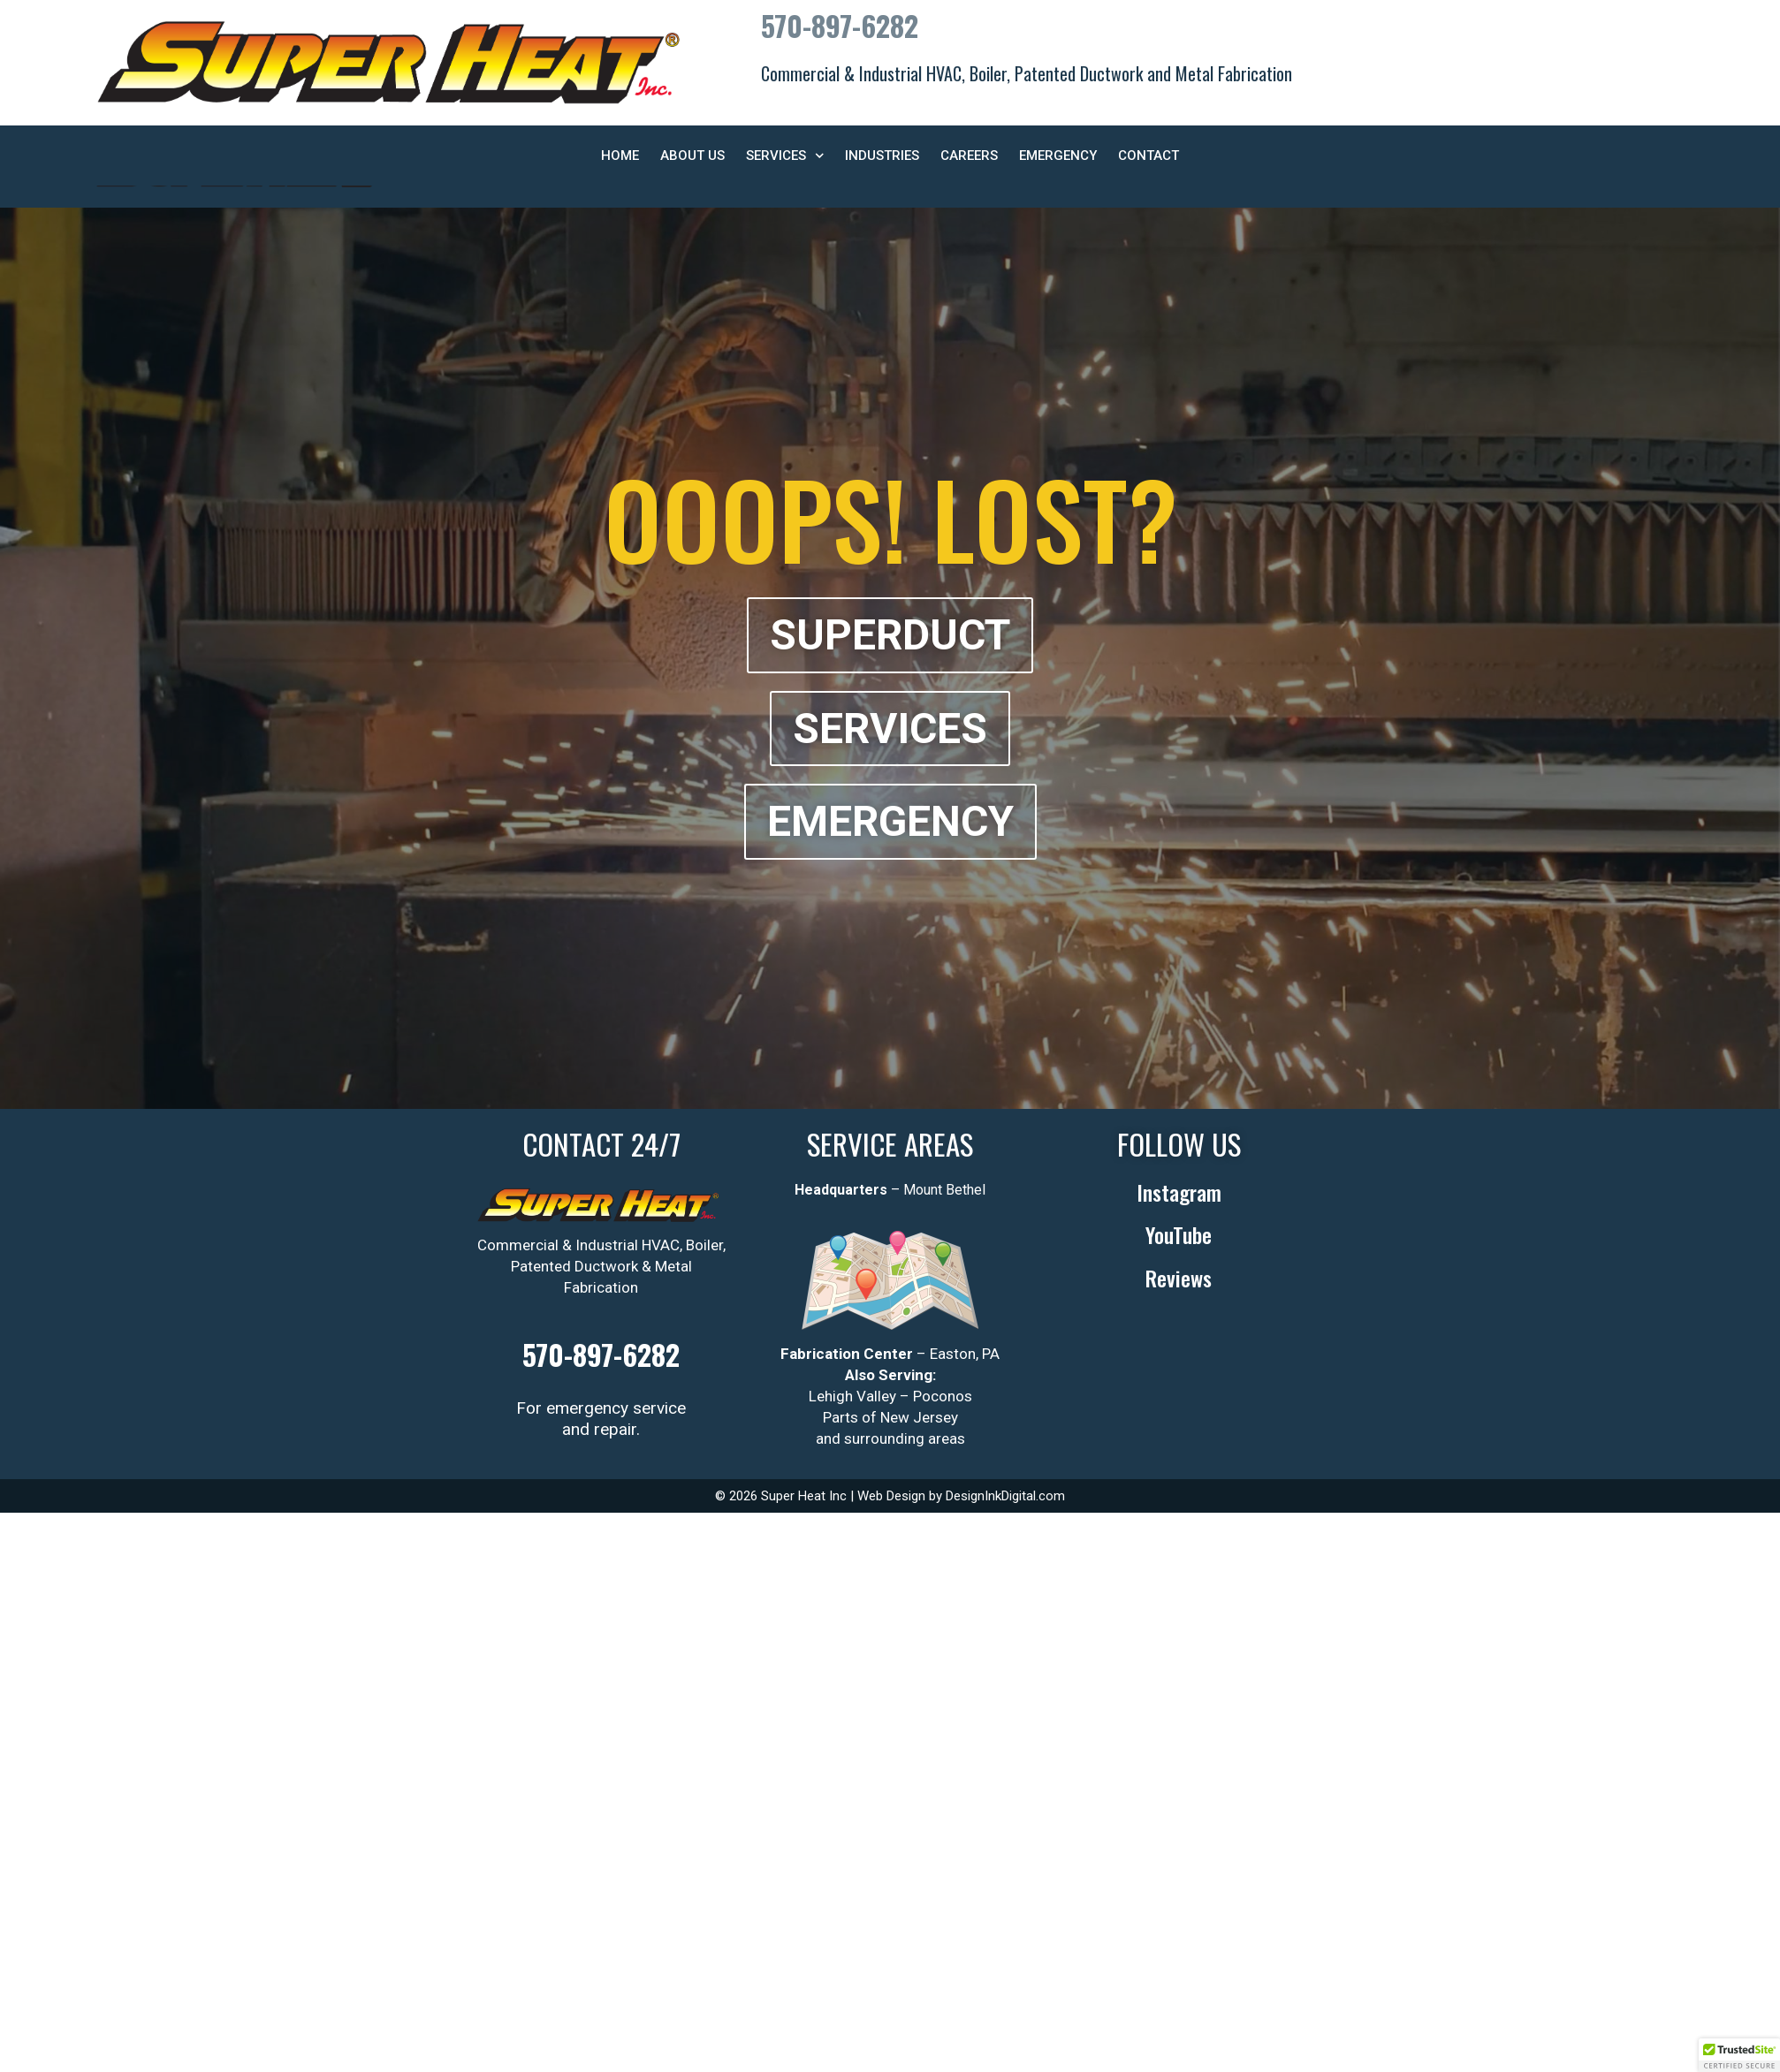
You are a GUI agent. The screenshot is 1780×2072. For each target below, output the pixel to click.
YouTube (1178, 1234)
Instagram (1179, 1192)
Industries (882, 155)
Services (785, 156)
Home (620, 155)
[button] (1739, 2055)
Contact (1148, 155)
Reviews (1178, 1278)
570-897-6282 (839, 25)
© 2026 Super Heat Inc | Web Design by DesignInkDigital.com (890, 1496)
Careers (969, 155)
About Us (692, 155)
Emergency (1058, 155)
